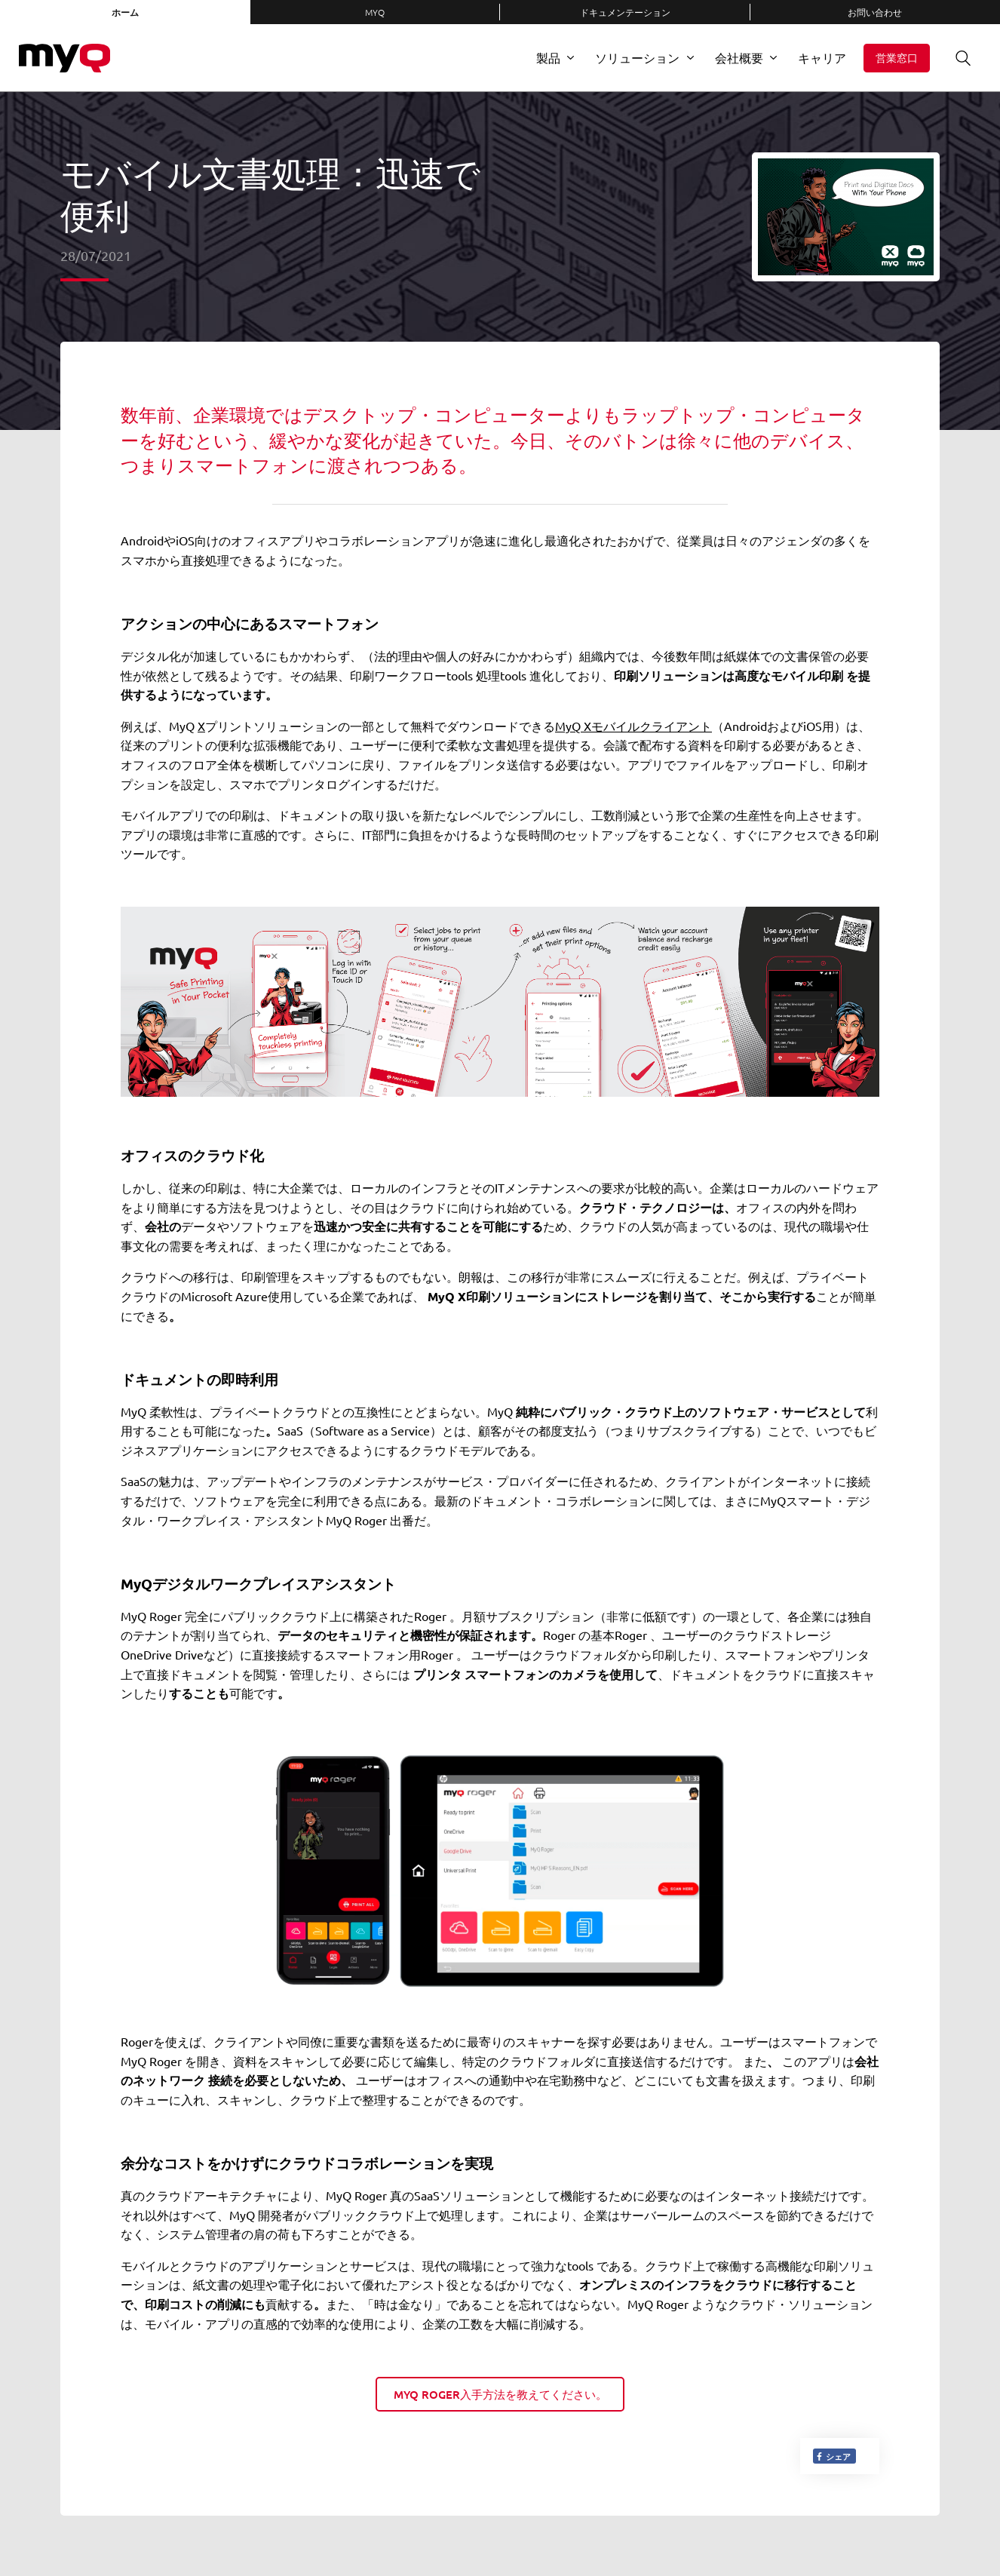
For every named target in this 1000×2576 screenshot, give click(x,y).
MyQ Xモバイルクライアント (633, 725)
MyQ (375, 12)
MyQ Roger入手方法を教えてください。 (500, 2394)
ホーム (125, 12)
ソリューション (637, 57)
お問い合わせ (875, 12)
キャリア (822, 57)
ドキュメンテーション (625, 12)
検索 (958, 58)
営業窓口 (897, 58)
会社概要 (739, 57)
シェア (833, 2456)
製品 (548, 57)
